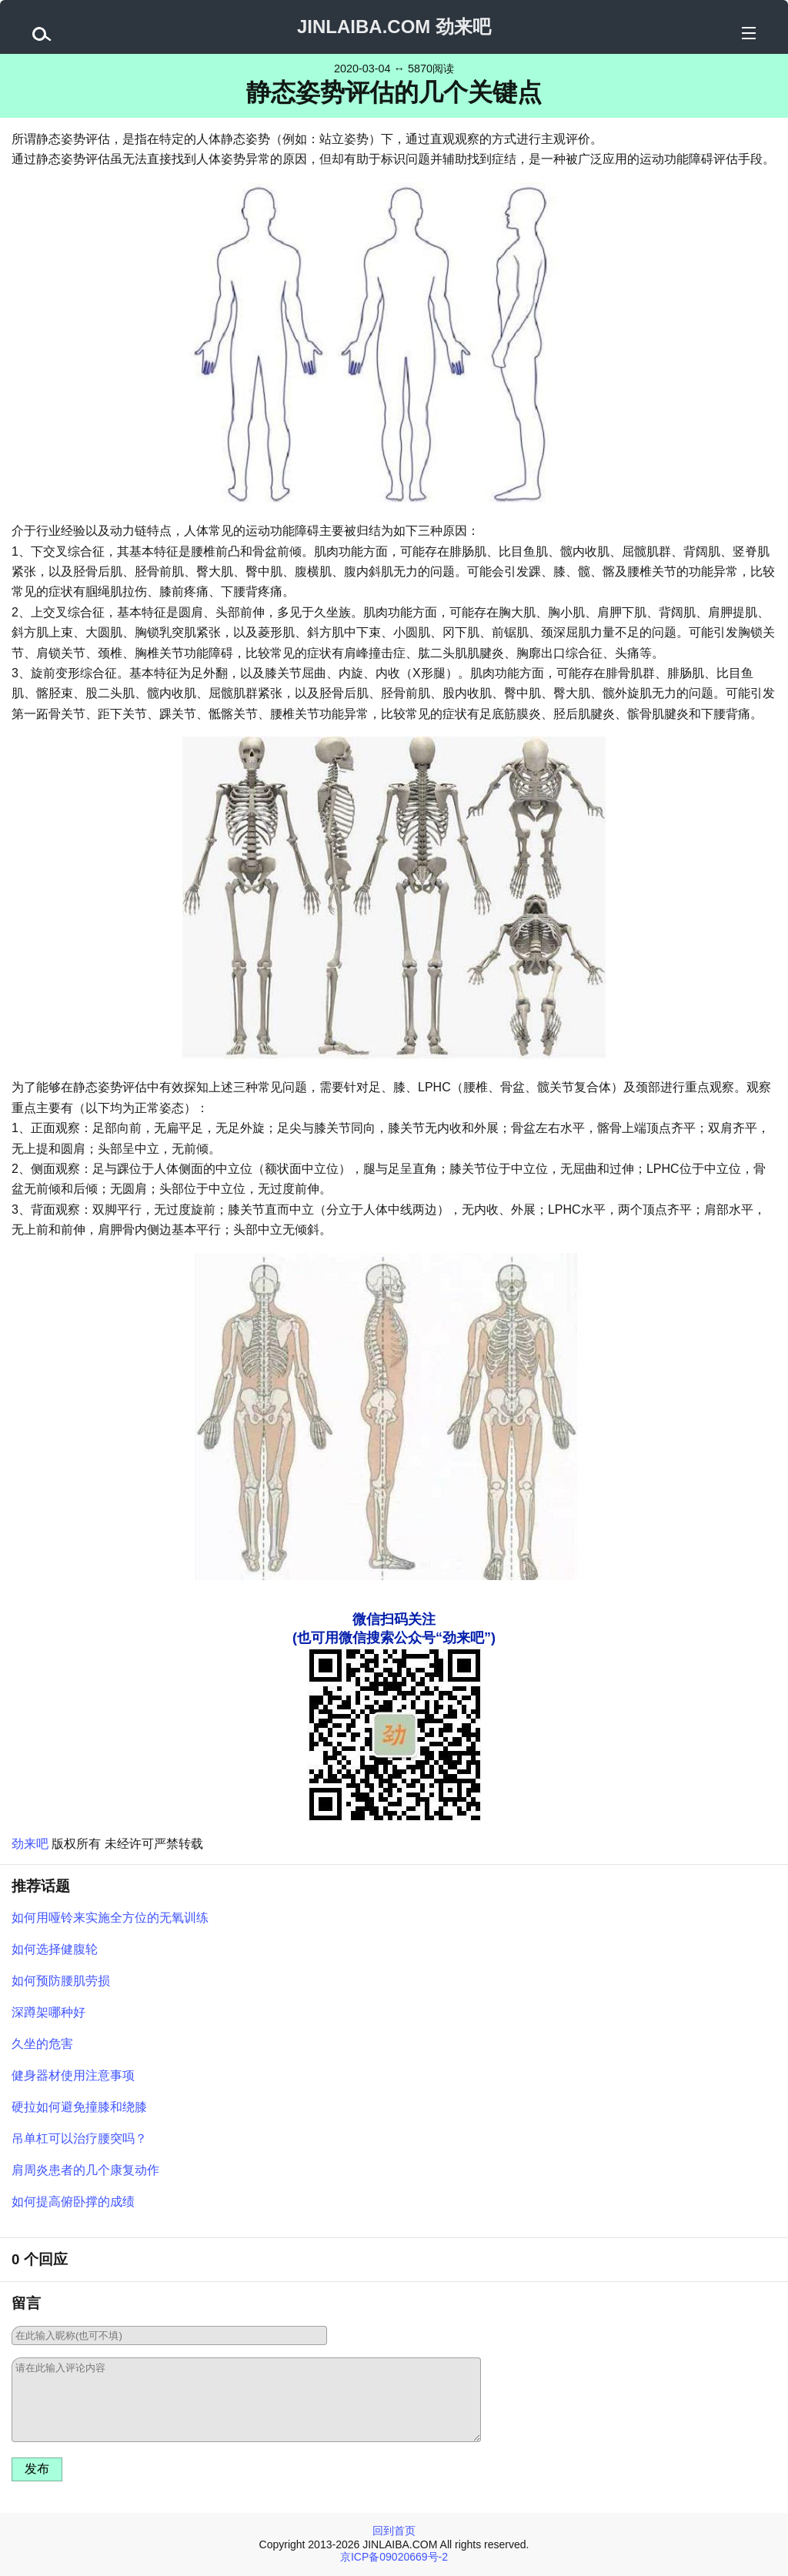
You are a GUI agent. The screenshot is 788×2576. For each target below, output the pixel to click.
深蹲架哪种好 (48, 2012)
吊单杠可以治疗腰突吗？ (79, 2138)
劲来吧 (30, 1843)
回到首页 (394, 2530)
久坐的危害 (42, 2043)
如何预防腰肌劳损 (61, 1980)
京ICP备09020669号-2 (394, 2557)
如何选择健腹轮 (55, 1949)
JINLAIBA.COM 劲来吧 (394, 26)
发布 (37, 2468)
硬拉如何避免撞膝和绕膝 (79, 2106)
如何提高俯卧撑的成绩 (73, 2201)
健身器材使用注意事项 (73, 2075)
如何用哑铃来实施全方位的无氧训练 (110, 1917)
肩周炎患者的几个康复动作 (85, 2170)
